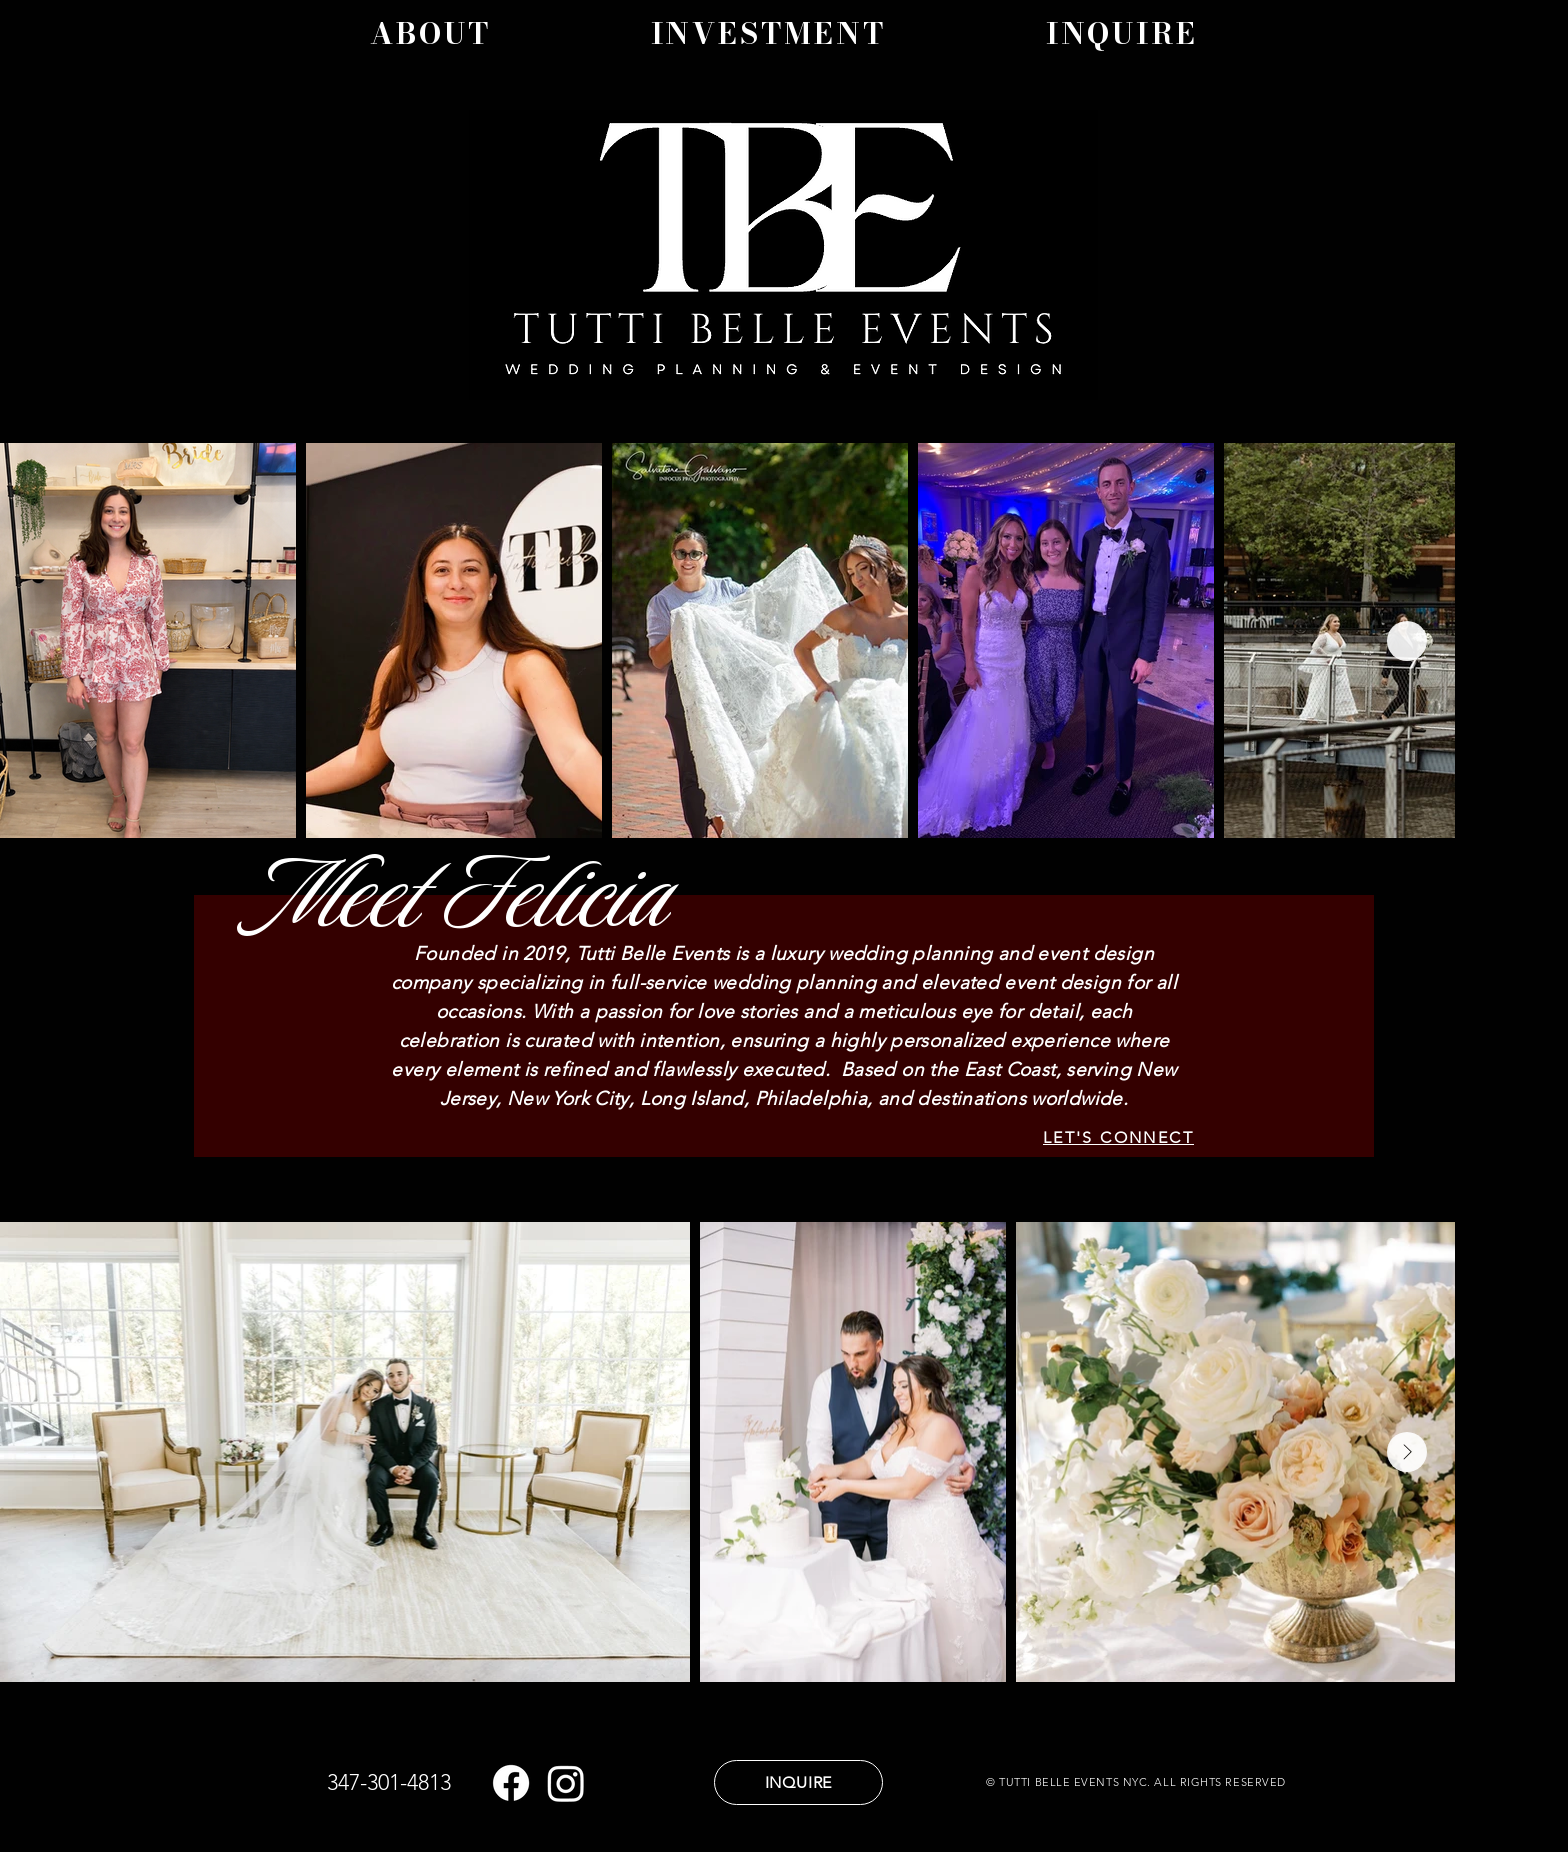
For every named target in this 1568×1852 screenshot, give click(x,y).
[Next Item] (1407, 641)
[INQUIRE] (798, 1782)
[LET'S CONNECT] (1118, 1137)
